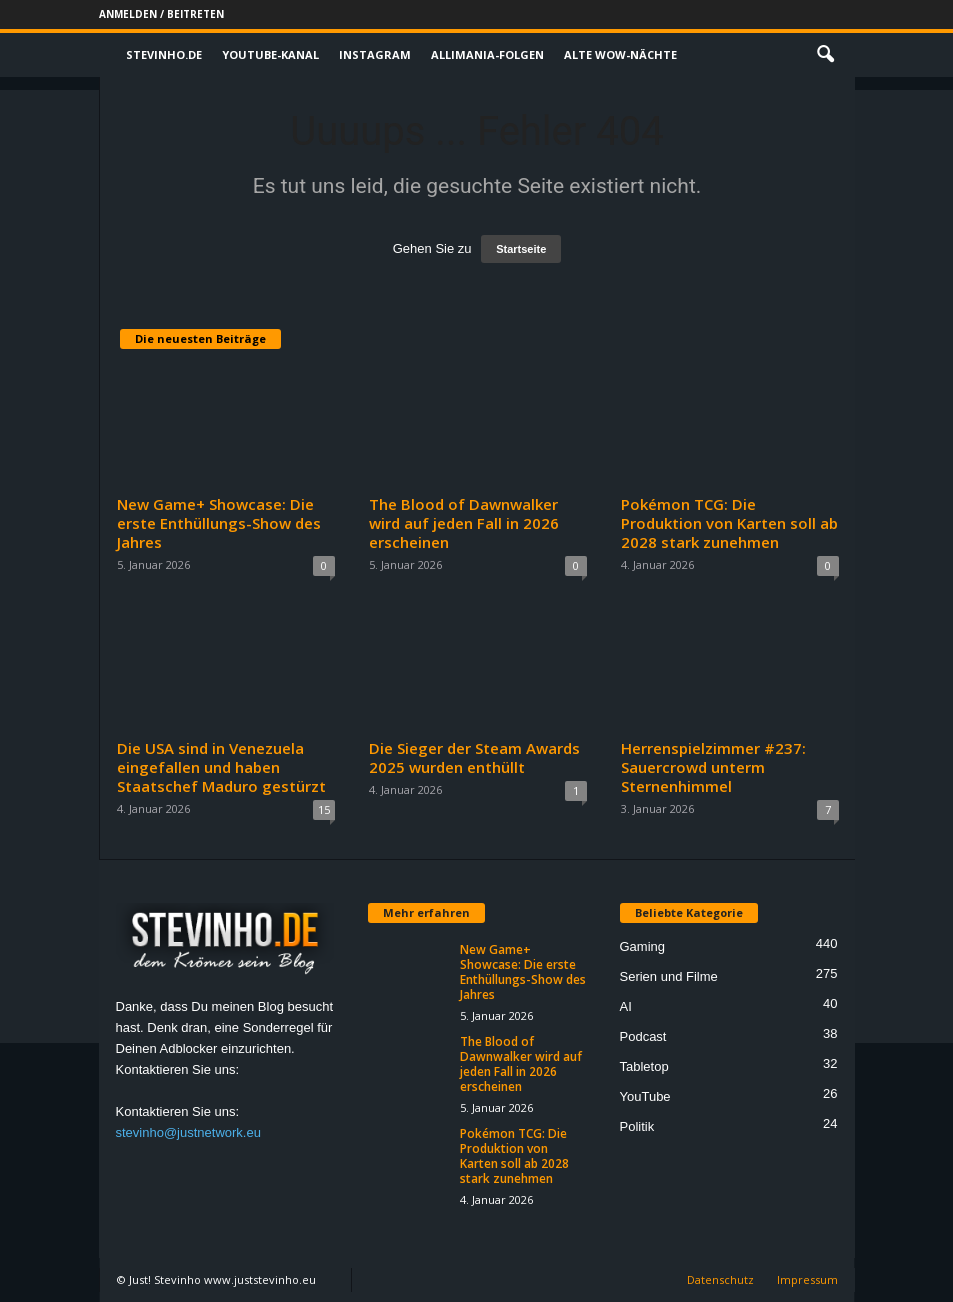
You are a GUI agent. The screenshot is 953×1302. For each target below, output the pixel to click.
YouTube (645, 1096)
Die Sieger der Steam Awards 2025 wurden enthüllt (474, 757)
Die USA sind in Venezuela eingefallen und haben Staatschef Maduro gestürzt (221, 767)
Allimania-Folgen (487, 54)
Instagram (375, 54)
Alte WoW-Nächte (620, 54)
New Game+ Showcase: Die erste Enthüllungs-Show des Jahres (219, 523)
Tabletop (644, 1066)
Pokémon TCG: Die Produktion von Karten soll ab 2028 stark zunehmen (729, 523)
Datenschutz (720, 1279)
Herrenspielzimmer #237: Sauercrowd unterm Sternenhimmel (713, 767)
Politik (637, 1126)
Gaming (643, 946)
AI (626, 1006)
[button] (825, 55)
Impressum (807, 1279)
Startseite (521, 249)
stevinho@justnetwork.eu (188, 1132)
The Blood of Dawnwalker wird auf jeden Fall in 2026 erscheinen (464, 523)
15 (324, 809)
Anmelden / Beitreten (161, 14)
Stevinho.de (164, 54)
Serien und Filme (669, 976)
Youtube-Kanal (270, 54)
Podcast (643, 1036)
